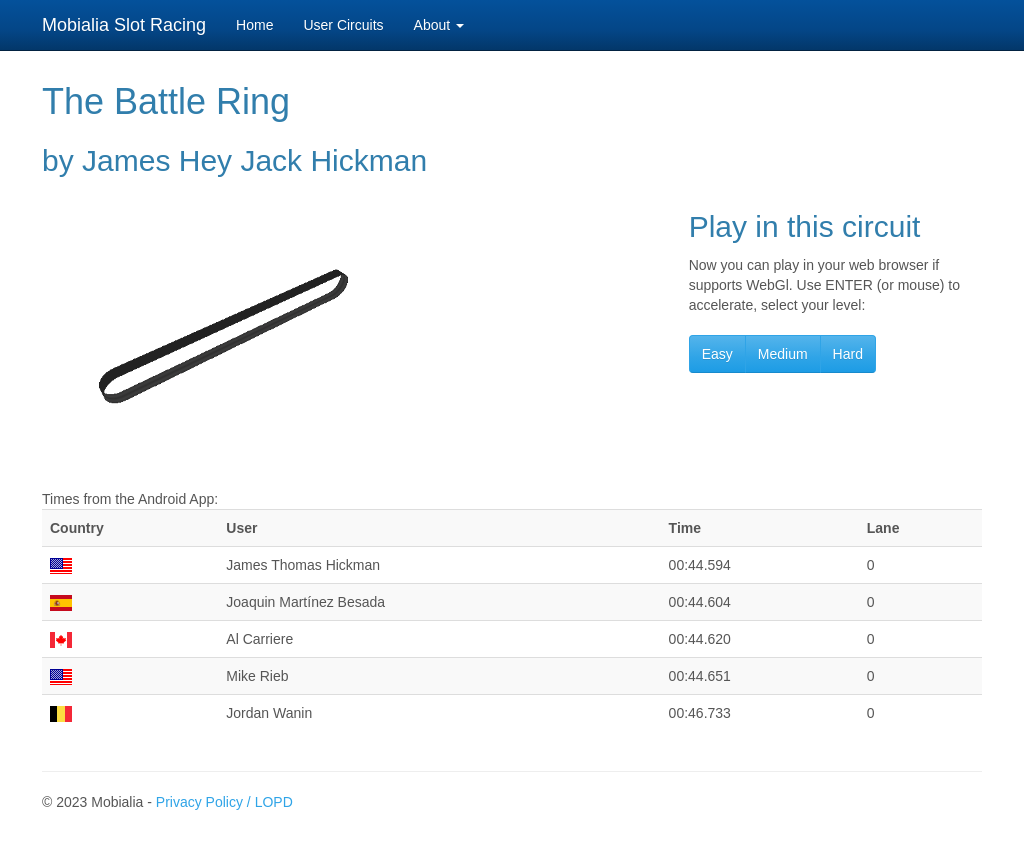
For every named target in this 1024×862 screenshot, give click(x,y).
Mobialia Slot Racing (124, 25)
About (439, 25)
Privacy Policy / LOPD (224, 802)
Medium (783, 354)
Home (254, 25)
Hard (848, 354)
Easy (717, 354)
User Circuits (343, 25)
